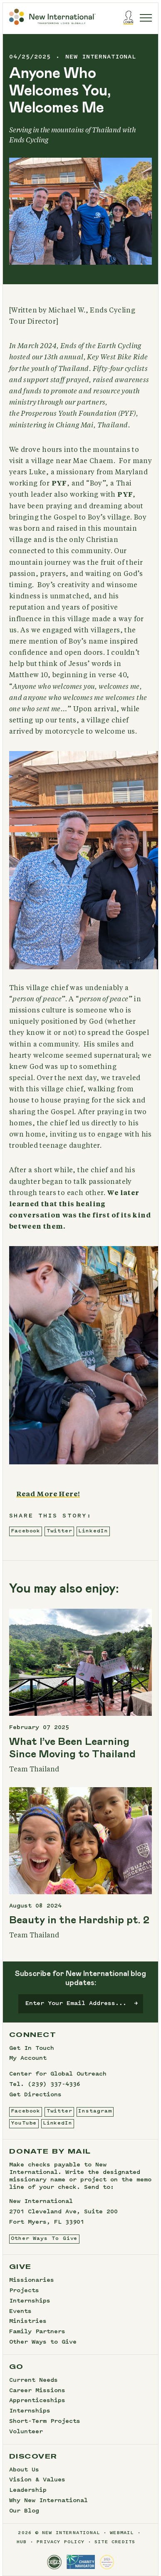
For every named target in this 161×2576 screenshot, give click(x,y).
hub (22, 2542)
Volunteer (26, 2432)
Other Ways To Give (44, 2238)
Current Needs (33, 2380)
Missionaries (31, 2280)
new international (100, 57)
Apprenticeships (37, 2401)
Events (20, 2312)
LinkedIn (93, 1531)
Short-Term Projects (44, 2422)
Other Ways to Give (43, 2342)
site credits (114, 2542)
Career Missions (37, 2391)
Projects (24, 2291)
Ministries (28, 2322)
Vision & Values (37, 2480)
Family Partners (37, 2332)
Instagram (94, 2111)
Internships (29, 2301)
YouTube (24, 2123)
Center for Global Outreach (58, 2074)
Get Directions (35, 2095)
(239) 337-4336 (54, 2085)
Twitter (59, 1531)
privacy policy (60, 2542)
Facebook (25, 1531)
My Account (28, 2058)
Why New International (48, 2501)
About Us (24, 2470)
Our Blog (24, 2511)
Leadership (28, 2490)
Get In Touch (31, 2049)
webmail (122, 2533)
